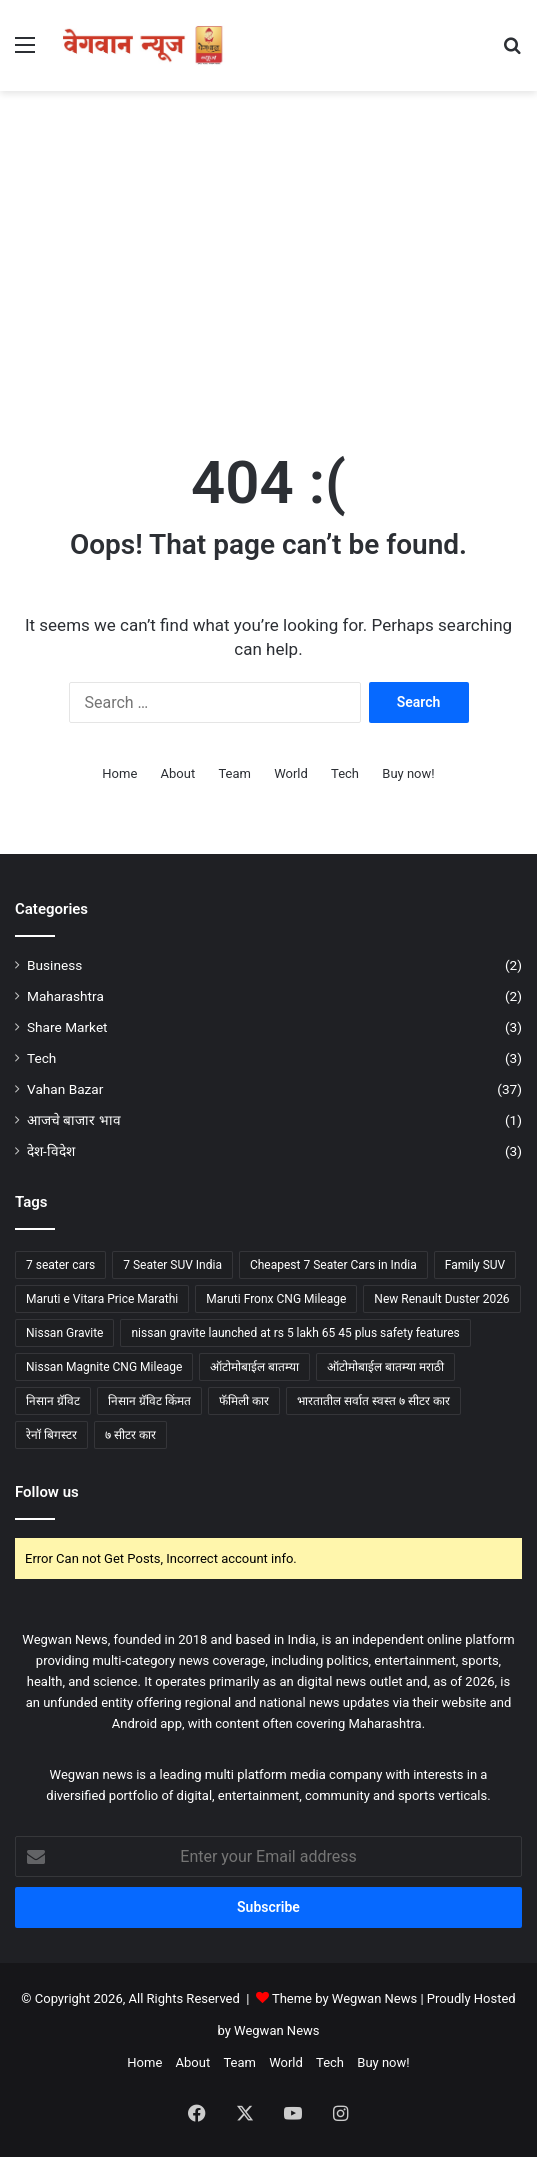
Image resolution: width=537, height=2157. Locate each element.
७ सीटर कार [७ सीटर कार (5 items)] (130, 1435)
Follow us (47, 1492)
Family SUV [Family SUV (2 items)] (475, 1265)
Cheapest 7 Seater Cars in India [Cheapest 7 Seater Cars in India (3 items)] (333, 1265)
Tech (345, 773)
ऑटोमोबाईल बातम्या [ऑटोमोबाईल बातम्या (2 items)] (254, 1367)
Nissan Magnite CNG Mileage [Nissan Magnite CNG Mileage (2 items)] (104, 1367)
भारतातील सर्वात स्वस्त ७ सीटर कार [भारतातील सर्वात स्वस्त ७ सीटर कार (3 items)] (373, 1401)
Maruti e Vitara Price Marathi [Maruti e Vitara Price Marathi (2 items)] (102, 1299)
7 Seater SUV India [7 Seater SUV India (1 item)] (172, 1265)
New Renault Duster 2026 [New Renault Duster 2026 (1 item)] (441, 1299)
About (178, 773)
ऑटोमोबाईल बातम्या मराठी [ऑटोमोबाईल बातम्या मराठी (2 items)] (385, 1367)
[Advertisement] (268, 251)
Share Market (67, 1027)
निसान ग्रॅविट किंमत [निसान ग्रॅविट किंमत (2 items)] (149, 1401)
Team (234, 773)
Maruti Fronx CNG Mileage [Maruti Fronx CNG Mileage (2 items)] (276, 1299)
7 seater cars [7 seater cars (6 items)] (60, 1265)
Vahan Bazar (65, 1089)
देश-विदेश (51, 1151)
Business (54, 965)
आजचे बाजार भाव (74, 1120)
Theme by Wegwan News (344, 1998)
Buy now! (408, 773)
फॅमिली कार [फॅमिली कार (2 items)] (244, 1401)
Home (119, 773)
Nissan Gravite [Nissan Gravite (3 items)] (64, 1333)
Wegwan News (276, 2030)
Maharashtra (65, 996)
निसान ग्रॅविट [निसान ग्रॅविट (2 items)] (53, 1401)
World (291, 773)
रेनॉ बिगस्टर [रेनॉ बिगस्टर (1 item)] (51, 1435)
